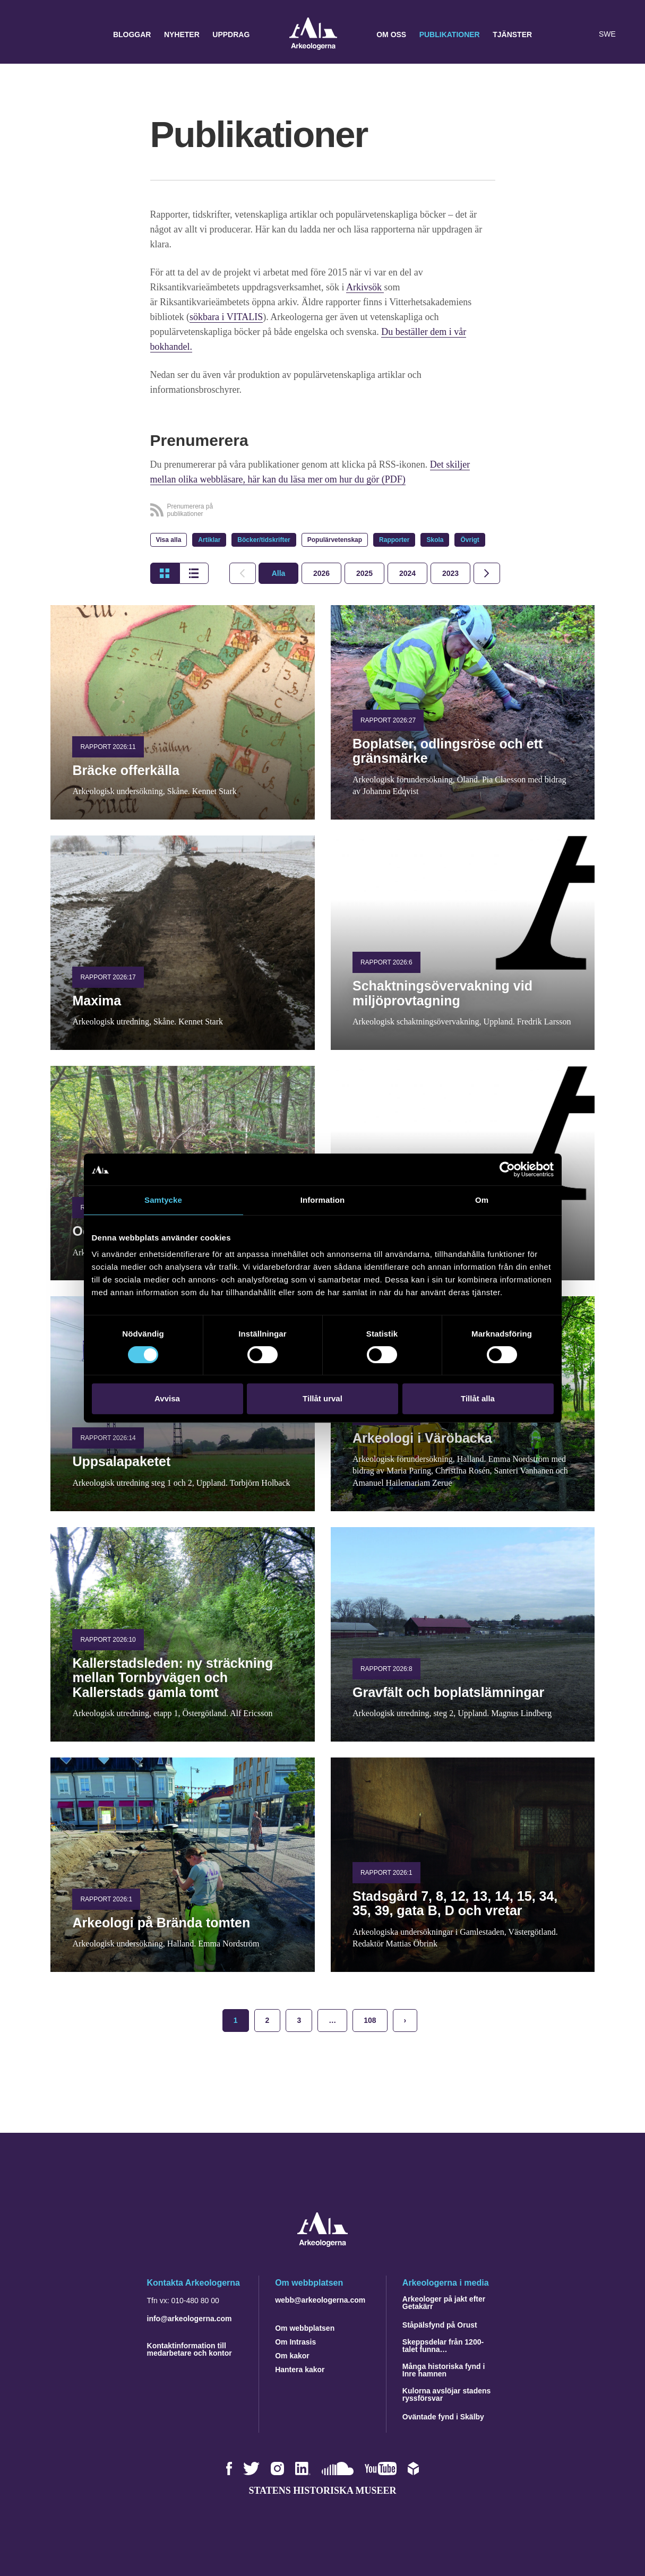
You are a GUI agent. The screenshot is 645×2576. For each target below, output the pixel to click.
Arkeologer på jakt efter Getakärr (443, 2302)
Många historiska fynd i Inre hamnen (443, 2370)
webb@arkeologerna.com (320, 2300)
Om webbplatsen (304, 2328)
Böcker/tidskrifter (263, 540)
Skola (434, 540)
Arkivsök (365, 287)
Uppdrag (231, 34)
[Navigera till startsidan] (322, 2243)
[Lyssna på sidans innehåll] (583, 34)
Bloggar (132, 34)
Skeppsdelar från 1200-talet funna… (443, 2345)
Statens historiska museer (322, 2490)
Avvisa (167, 1398)
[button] (562, 34)
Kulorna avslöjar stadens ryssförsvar (446, 2394)
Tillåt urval (322, 1398)
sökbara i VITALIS (226, 317)
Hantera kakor (299, 2369)
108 (370, 2020)
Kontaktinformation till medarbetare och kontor (189, 2349)
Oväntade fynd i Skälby (443, 2416)
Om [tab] (481, 1199)
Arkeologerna (313, 35)
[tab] (321, 573)
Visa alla (169, 540)
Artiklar (209, 540)
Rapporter (394, 540)
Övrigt (469, 540)
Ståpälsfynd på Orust (439, 2325)
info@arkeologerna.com (189, 2318)
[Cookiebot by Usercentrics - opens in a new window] (507, 1169)
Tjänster (512, 34)
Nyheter (182, 34)
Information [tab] (322, 1199)
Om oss (391, 34)
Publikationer (449, 34)
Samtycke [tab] (163, 1199)
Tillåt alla (478, 1398)
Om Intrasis (295, 2342)
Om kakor (292, 2355)
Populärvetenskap (334, 540)
